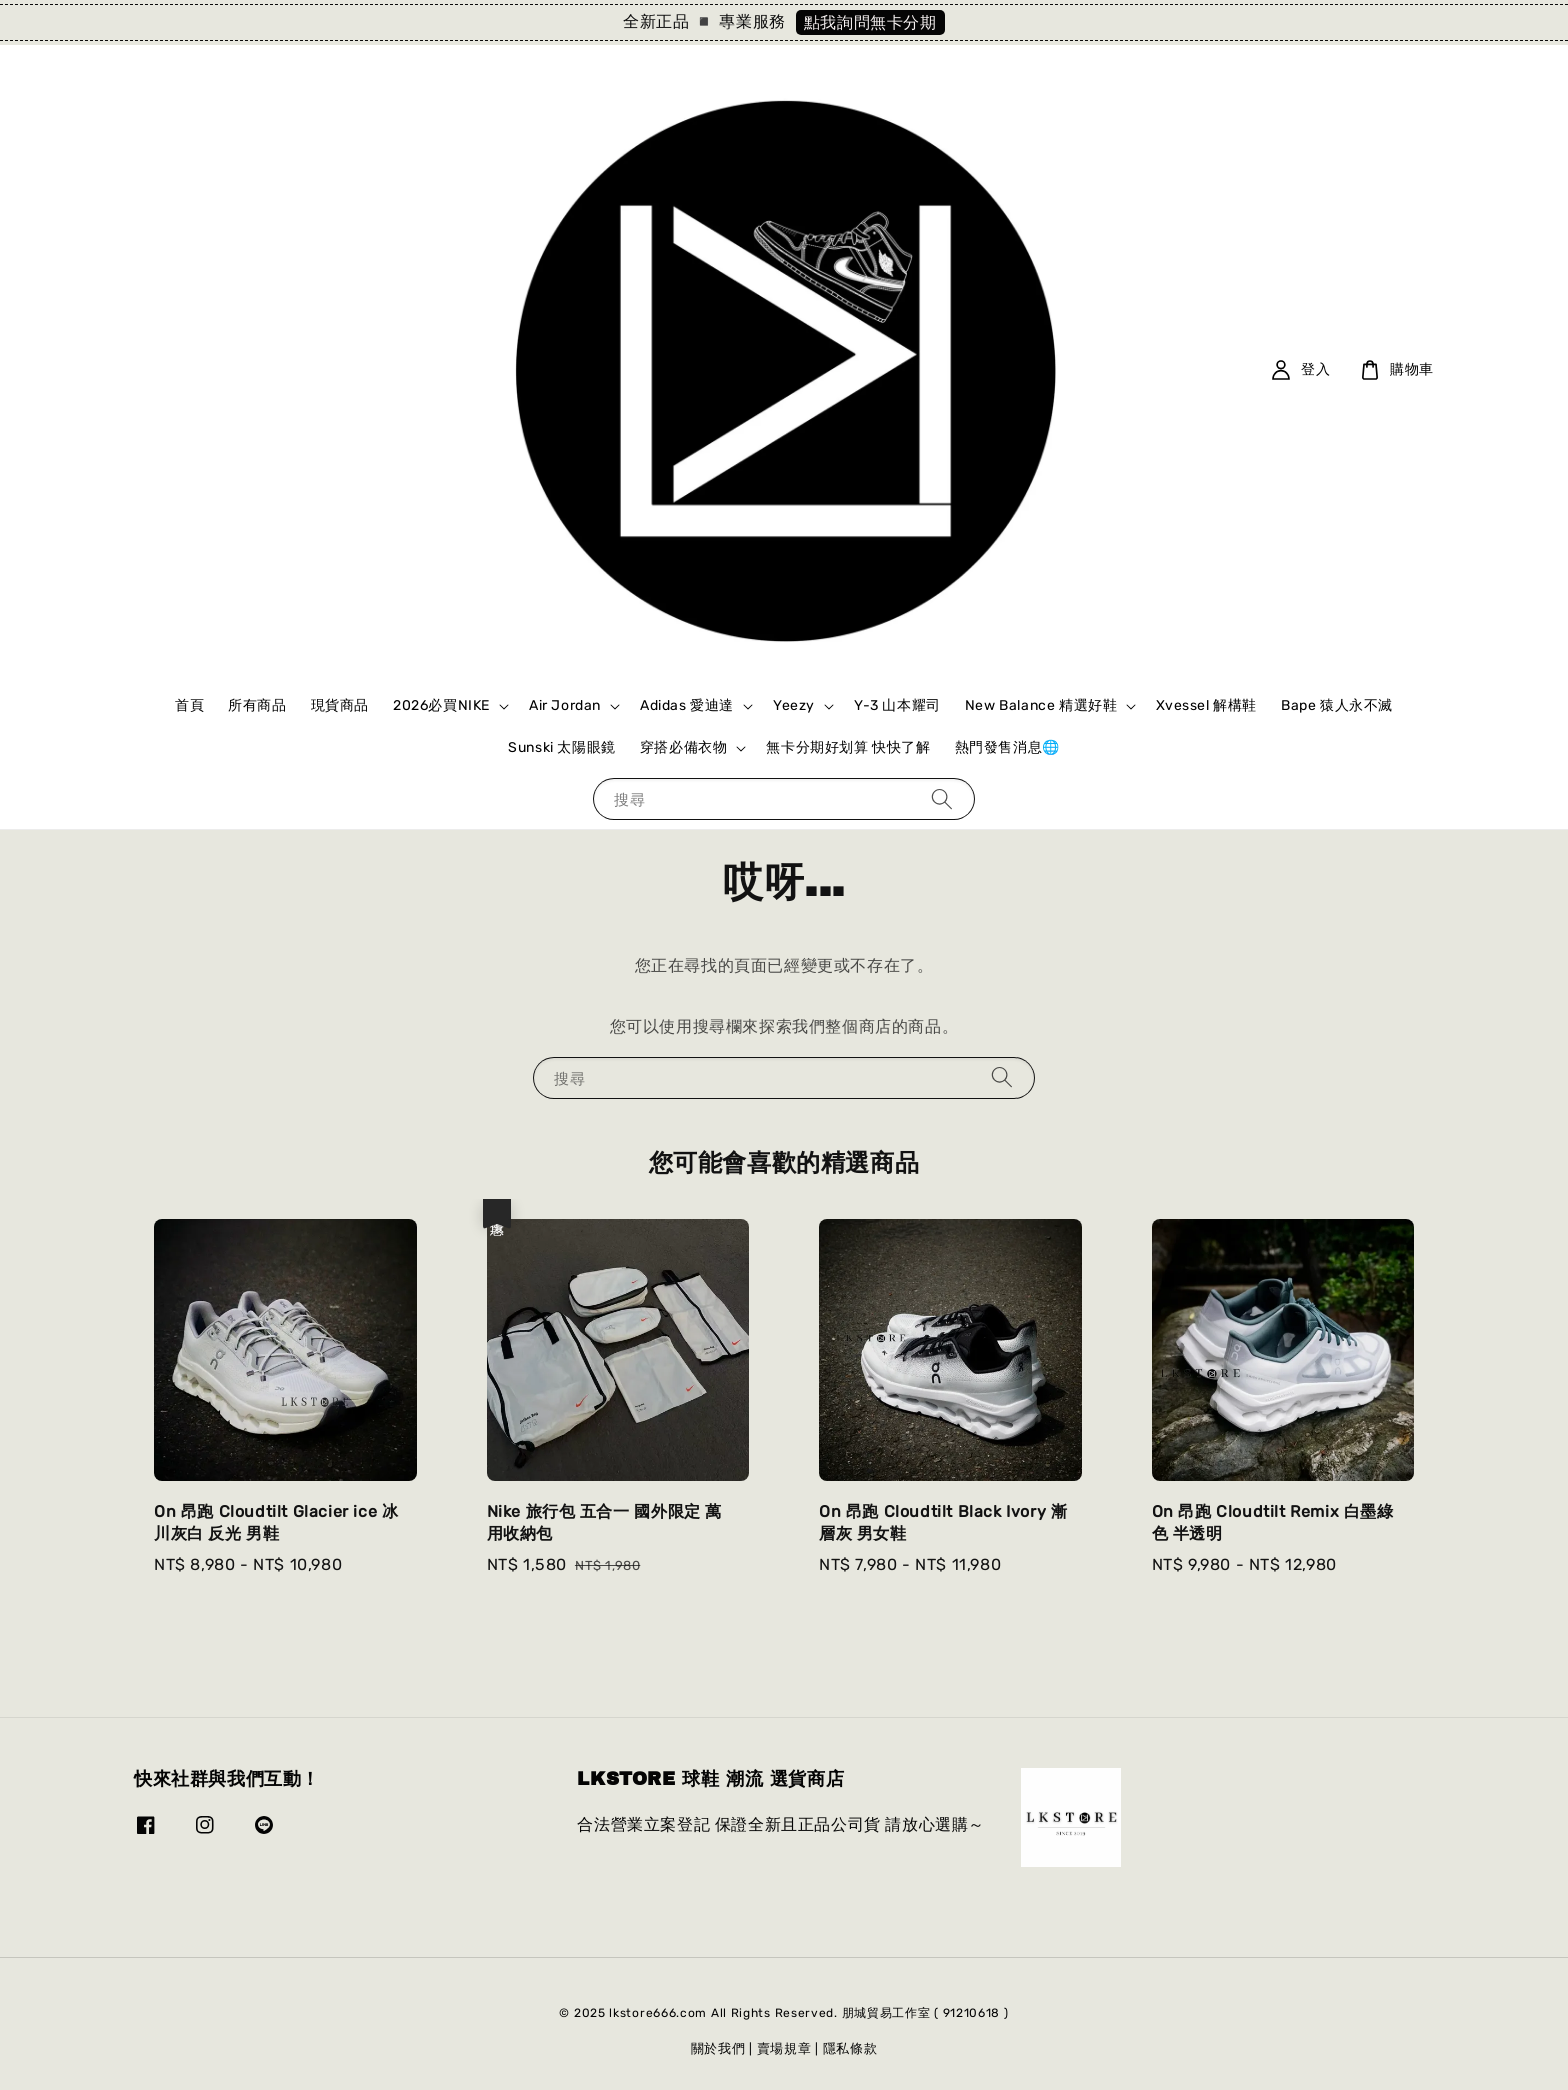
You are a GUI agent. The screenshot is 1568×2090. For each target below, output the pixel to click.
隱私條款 (850, 2048)
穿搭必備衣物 (684, 747)
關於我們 (718, 2048)
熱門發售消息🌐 (1007, 747)
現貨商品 (340, 705)
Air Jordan (565, 705)
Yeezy (794, 705)
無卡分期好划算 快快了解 (848, 747)
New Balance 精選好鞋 (1041, 705)
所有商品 (257, 705)
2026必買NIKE (441, 705)
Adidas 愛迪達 (687, 705)
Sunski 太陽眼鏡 (562, 747)
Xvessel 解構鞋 (1206, 705)
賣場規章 (784, 2048)
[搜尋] (942, 798)
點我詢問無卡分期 (870, 22)
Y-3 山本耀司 (897, 705)
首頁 (189, 705)
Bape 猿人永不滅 (1337, 705)
